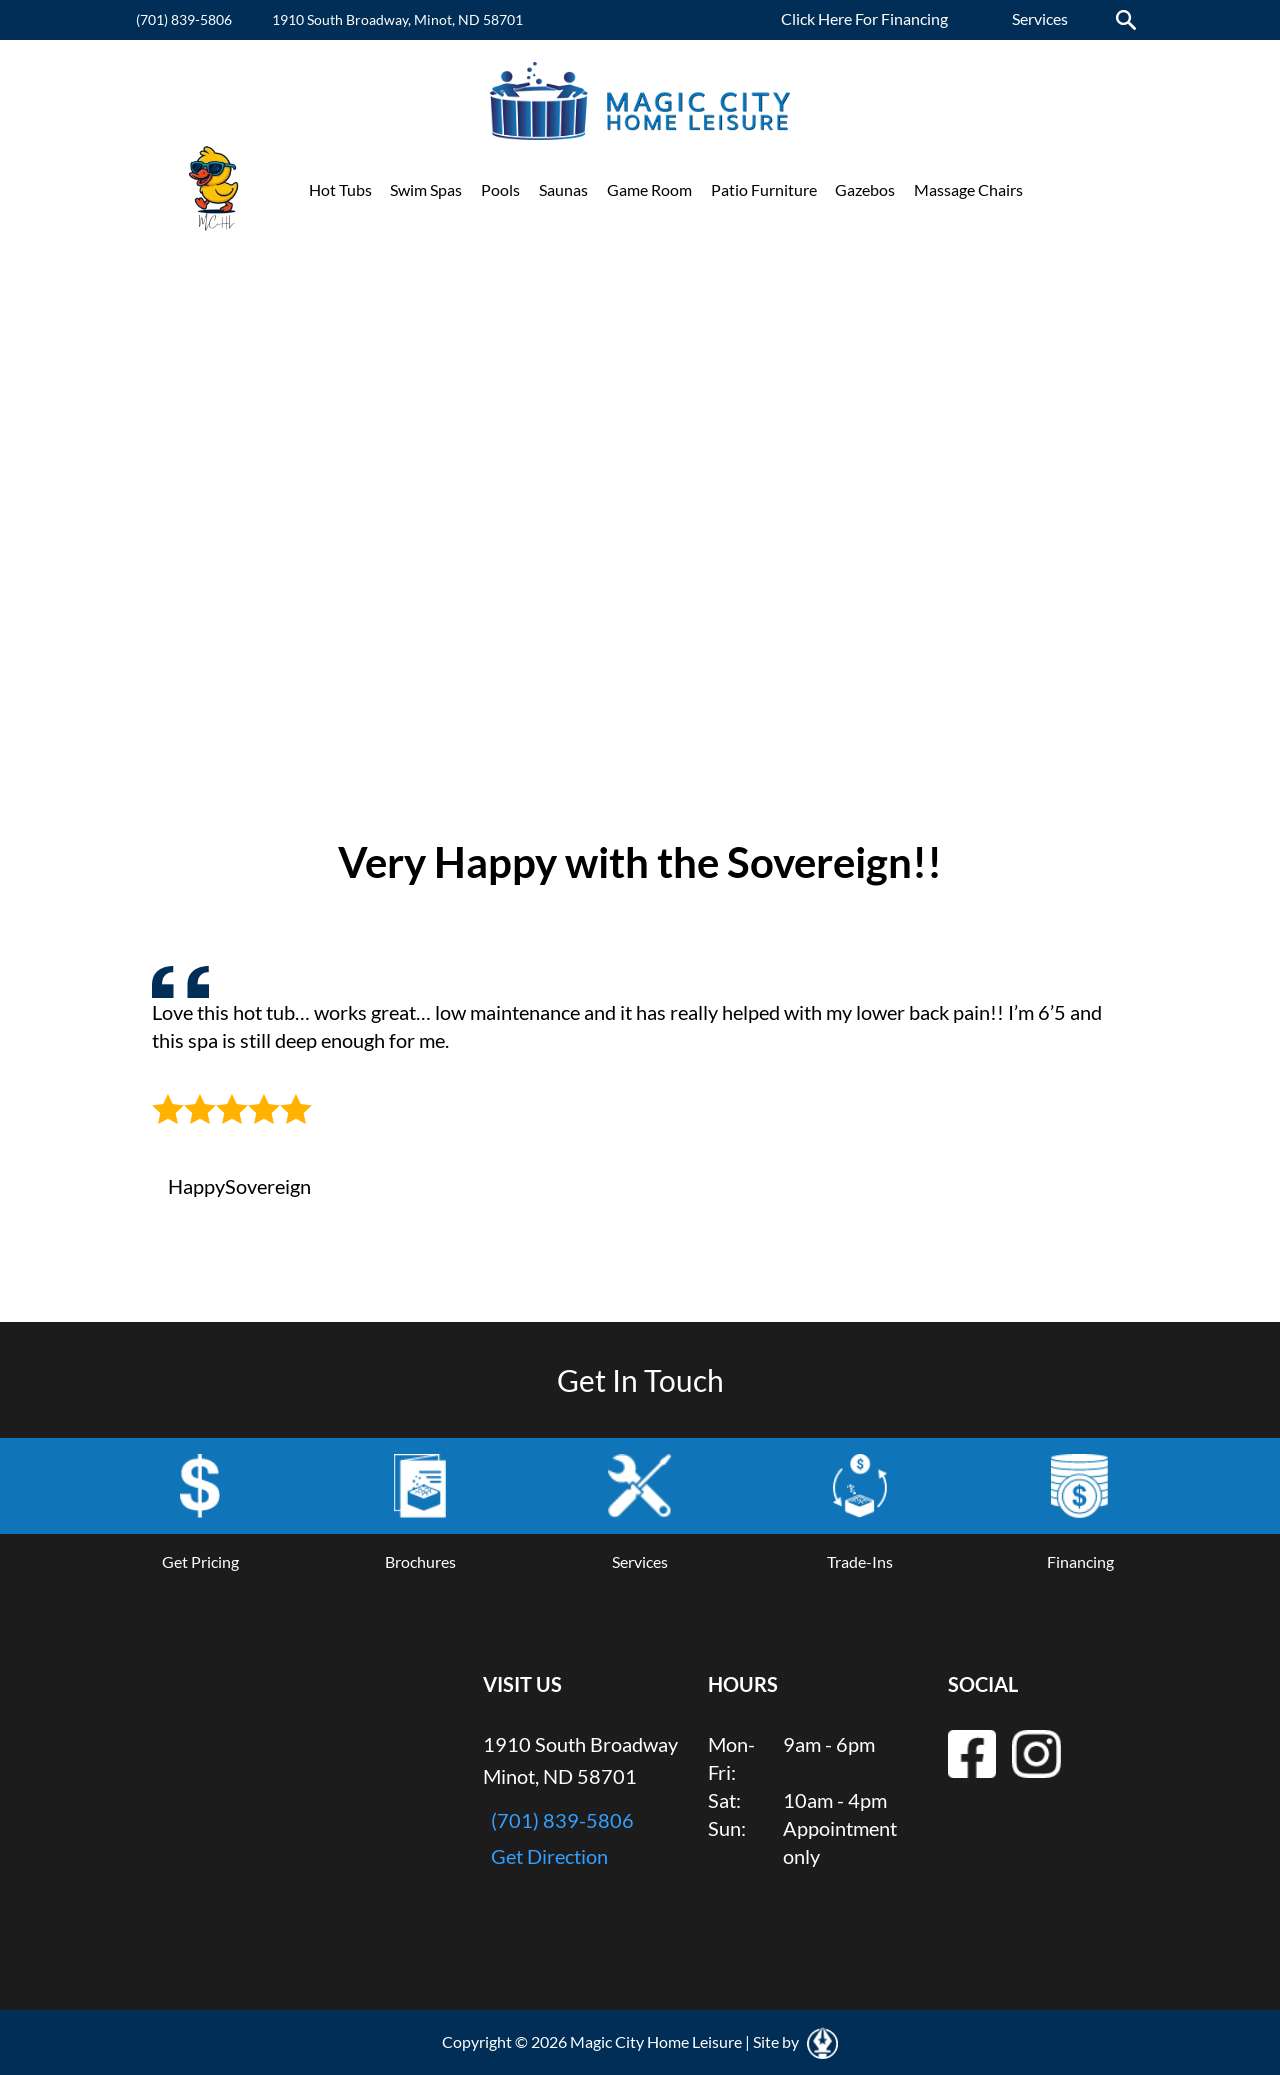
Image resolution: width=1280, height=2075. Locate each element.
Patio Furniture (764, 189)
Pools (500, 189)
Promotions (1083, 189)
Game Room (649, 189)
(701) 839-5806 (184, 19)
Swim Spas (426, 189)
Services (1040, 18)
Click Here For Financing (864, 18)
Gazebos (865, 189)
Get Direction (549, 1856)
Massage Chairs (968, 189)
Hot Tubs (340, 189)
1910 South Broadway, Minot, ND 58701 (397, 19)
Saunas (563, 189)
